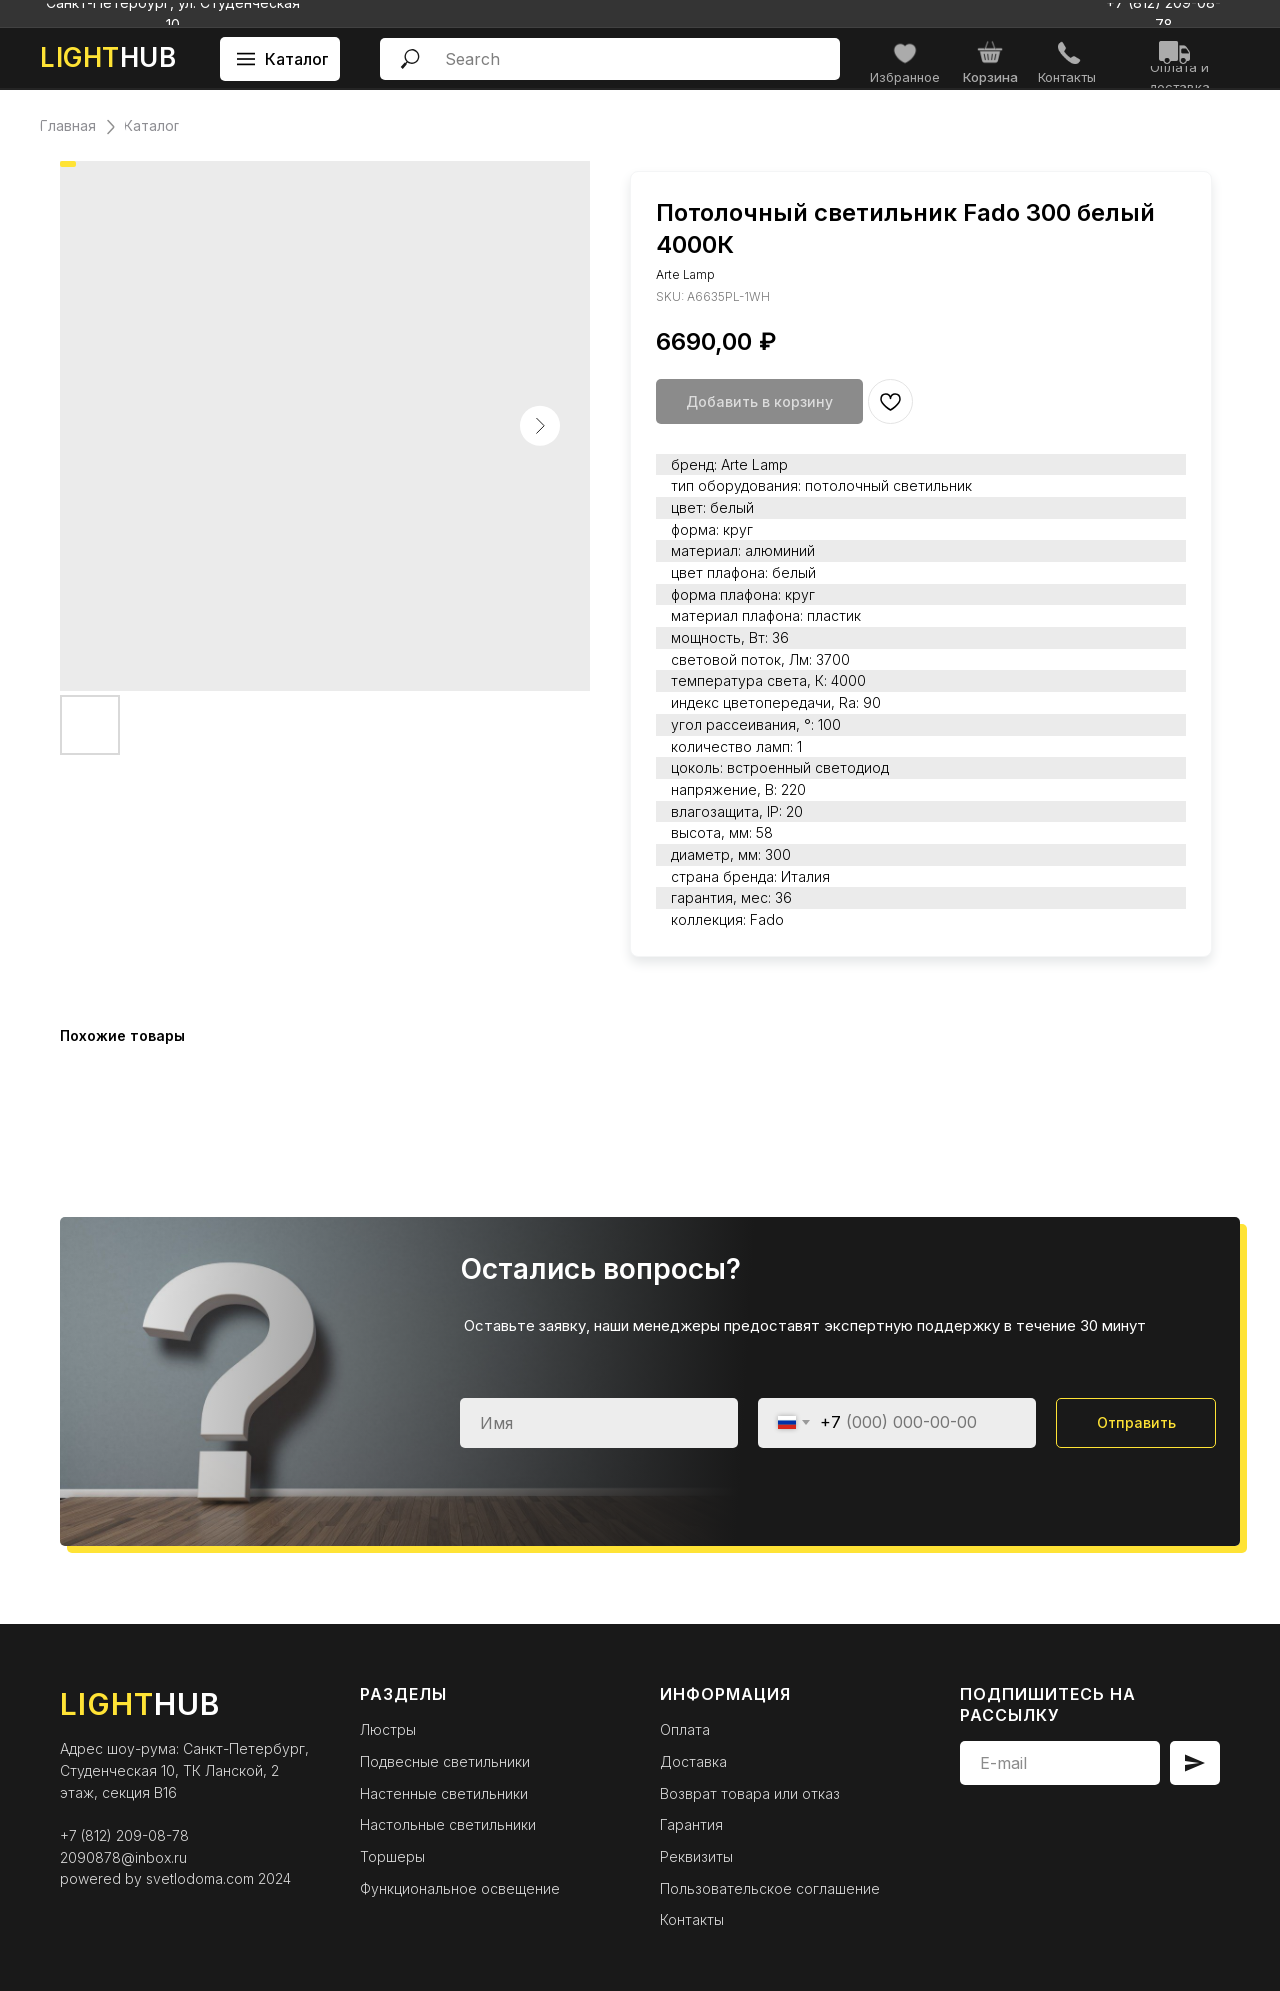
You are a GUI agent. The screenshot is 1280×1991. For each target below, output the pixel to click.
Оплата (685, 1729)
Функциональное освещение (460, 1888)
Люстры (388, 1729)
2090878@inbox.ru (123, 1857)
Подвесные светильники (445, 1761)
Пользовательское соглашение (770, 1888)
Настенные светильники (444, 1793)
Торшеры (392, 1856)
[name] (599, 1423)
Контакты (692, 1919)
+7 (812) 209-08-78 (124, 1835)
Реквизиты (696, 1856)
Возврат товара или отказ (750, 1793)
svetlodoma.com (200, 1878)
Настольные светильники (448, 1824)
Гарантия (691, 1824)
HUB (108, 57)
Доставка (693, 1761)
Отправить (1136, 1422)
